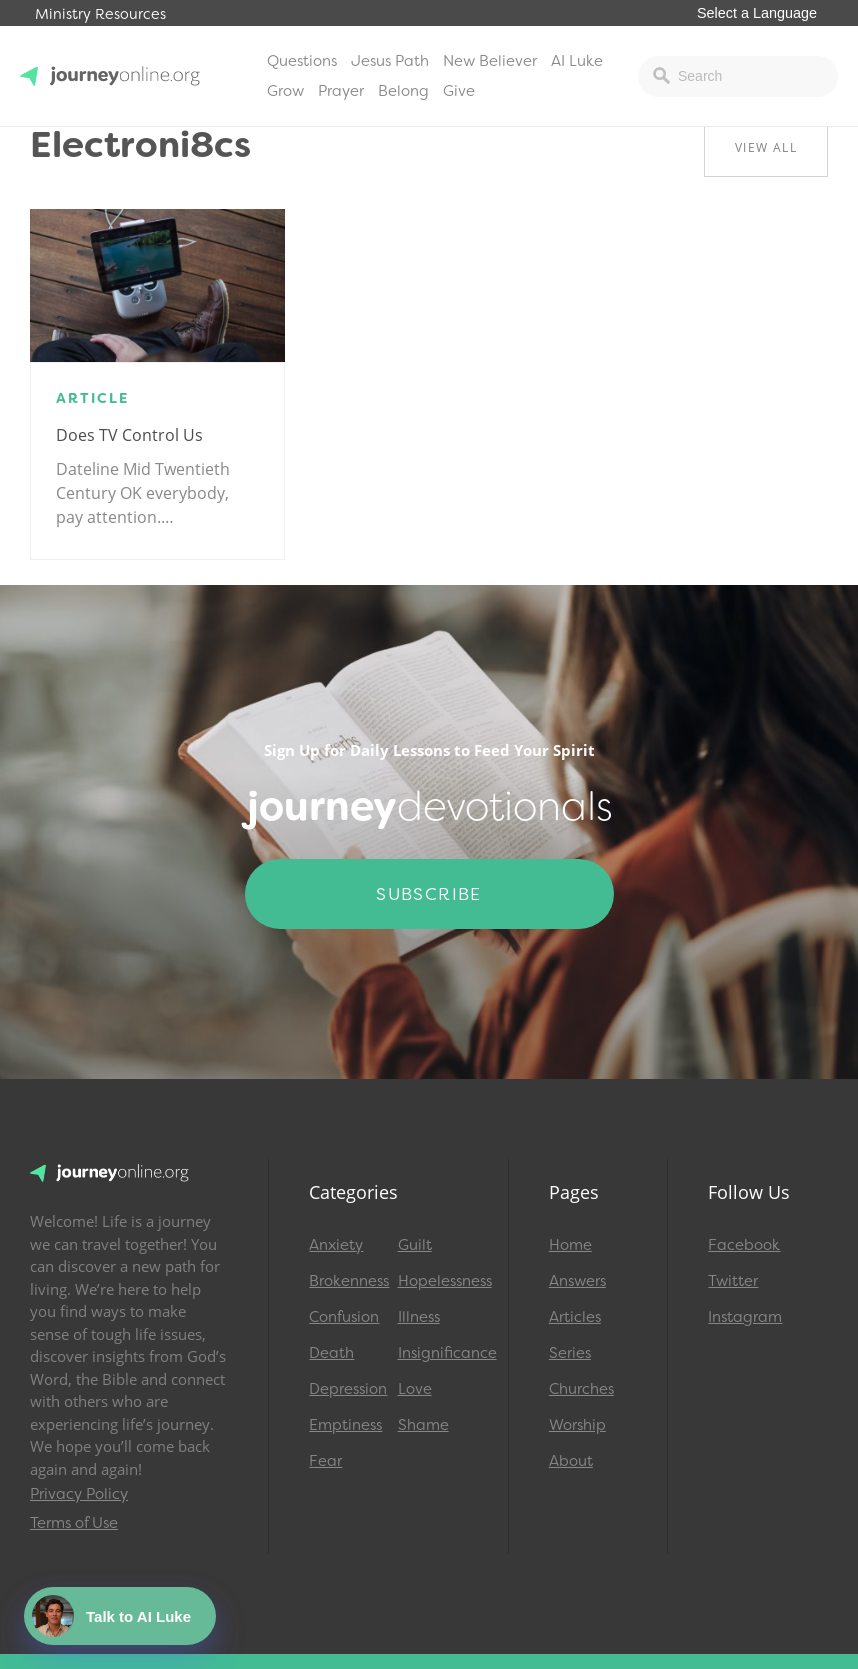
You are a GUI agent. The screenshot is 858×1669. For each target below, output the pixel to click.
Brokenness (344, 1281)
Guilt (415, 1245)
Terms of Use (74, 1523)
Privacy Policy (79, 1494)
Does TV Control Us (129, 435)
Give (459, 91)
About (571, 1461)
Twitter (733, 1281)
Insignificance (433, 1353)
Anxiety (336, 1245)
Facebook (744, 1245)
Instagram (745, 1317)
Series (570, 1353)
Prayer (341, 91)
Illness (419, 1317)
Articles (575, 1317)
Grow (285, 91)
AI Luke (577, 61)
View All (766, 147)
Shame (423, 1425)
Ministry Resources (100, 14)
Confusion (344, 1317)
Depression (344, 1389)
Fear (325, 1461)
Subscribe (429, 894)
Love (415, 1389)
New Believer (490, 61)
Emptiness (344, 1425)
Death (331, 1353)
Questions (302, 61)
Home (570, 1245)
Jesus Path (390, 61)
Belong (403, 91)
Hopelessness (433, 1281)
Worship (577, 1425)
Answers (577, 1281)
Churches (581, 1389)
